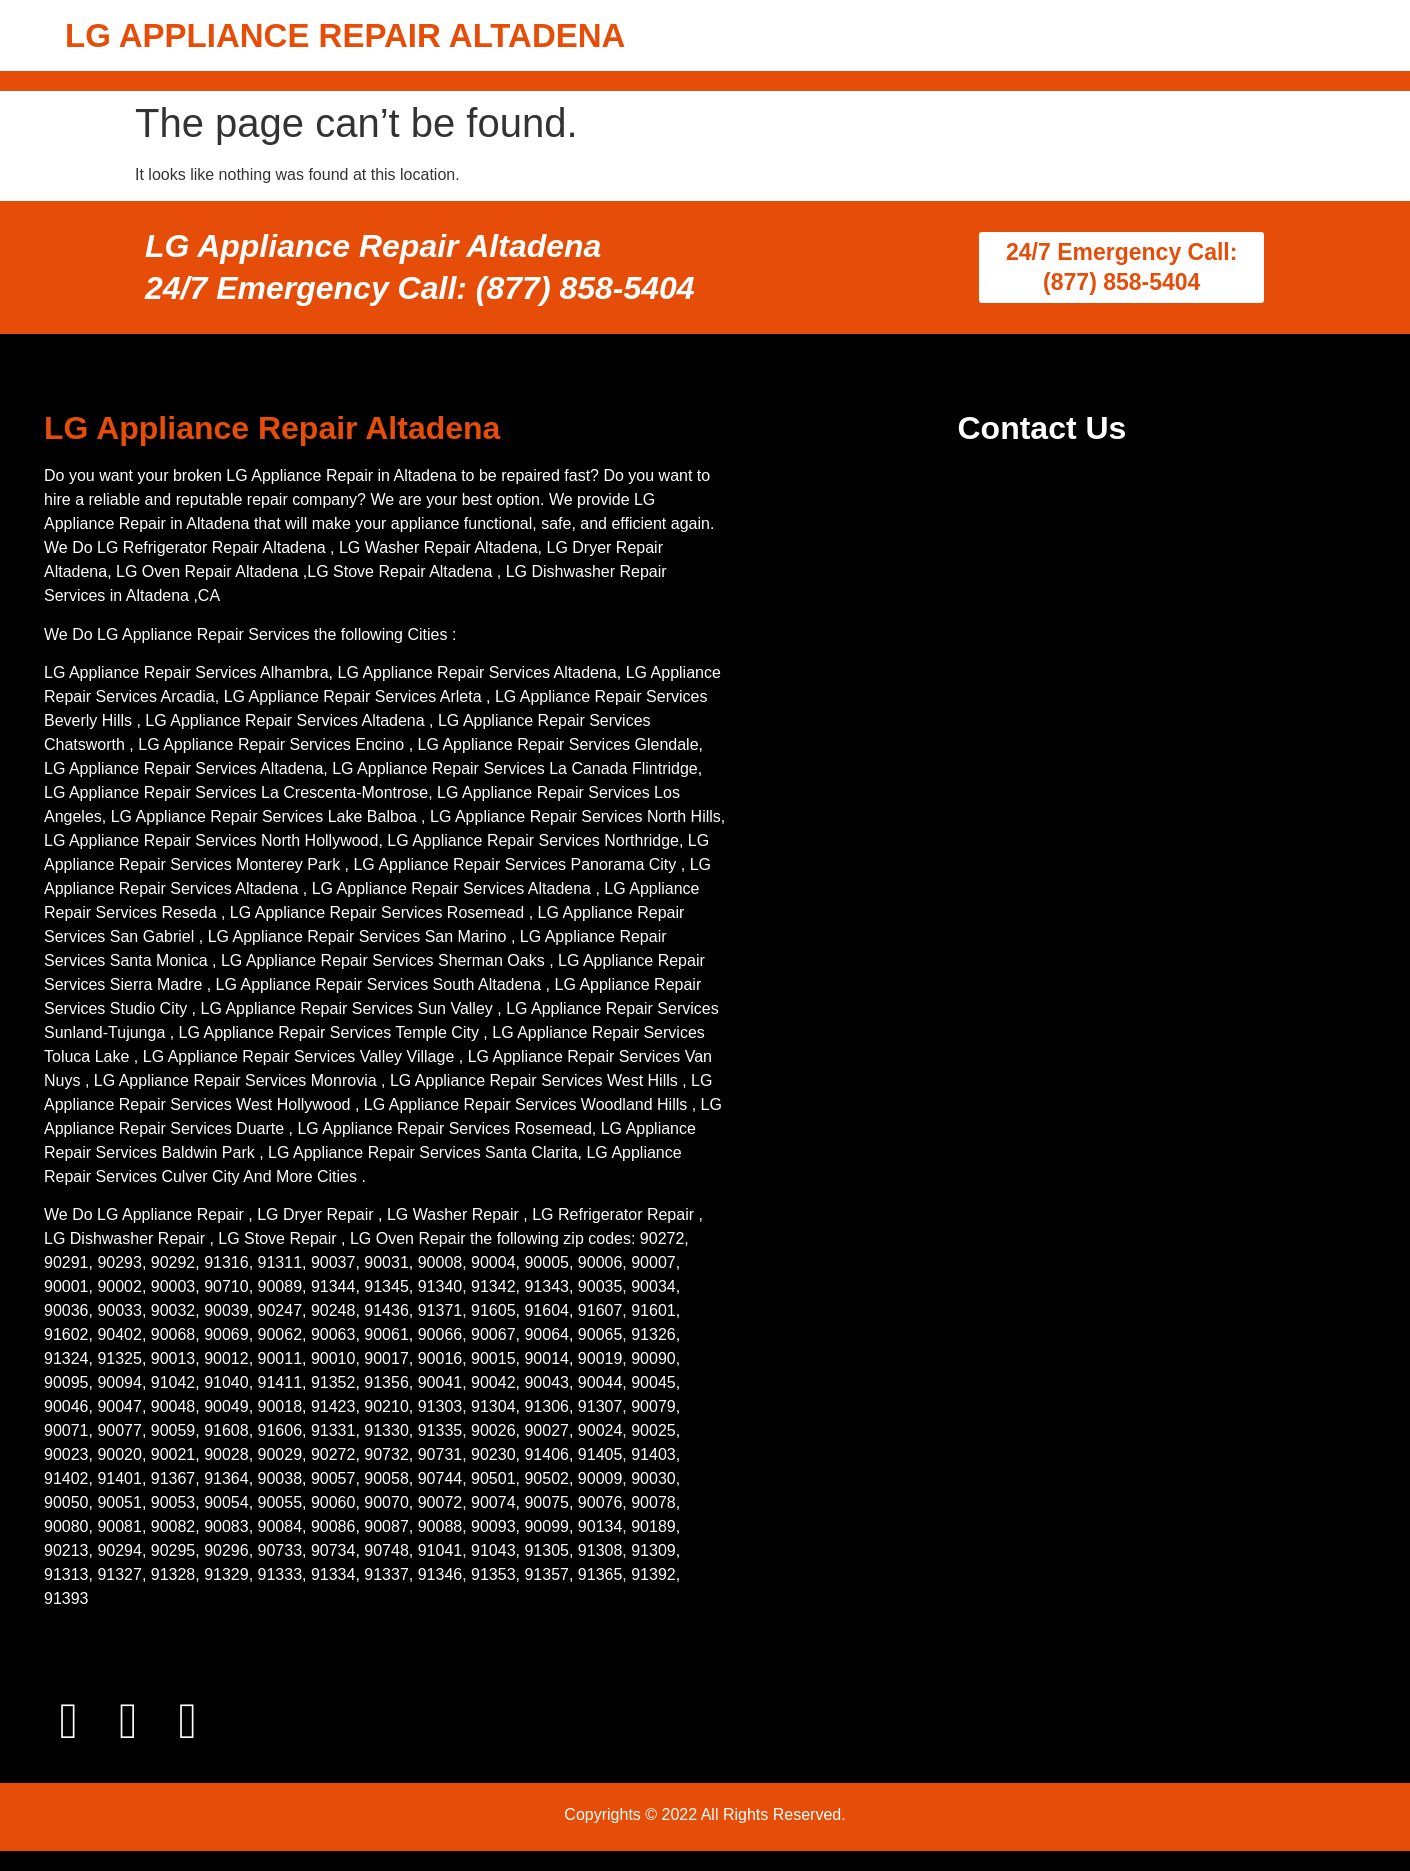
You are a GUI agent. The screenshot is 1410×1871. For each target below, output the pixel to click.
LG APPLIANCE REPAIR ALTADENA (345, 35)
